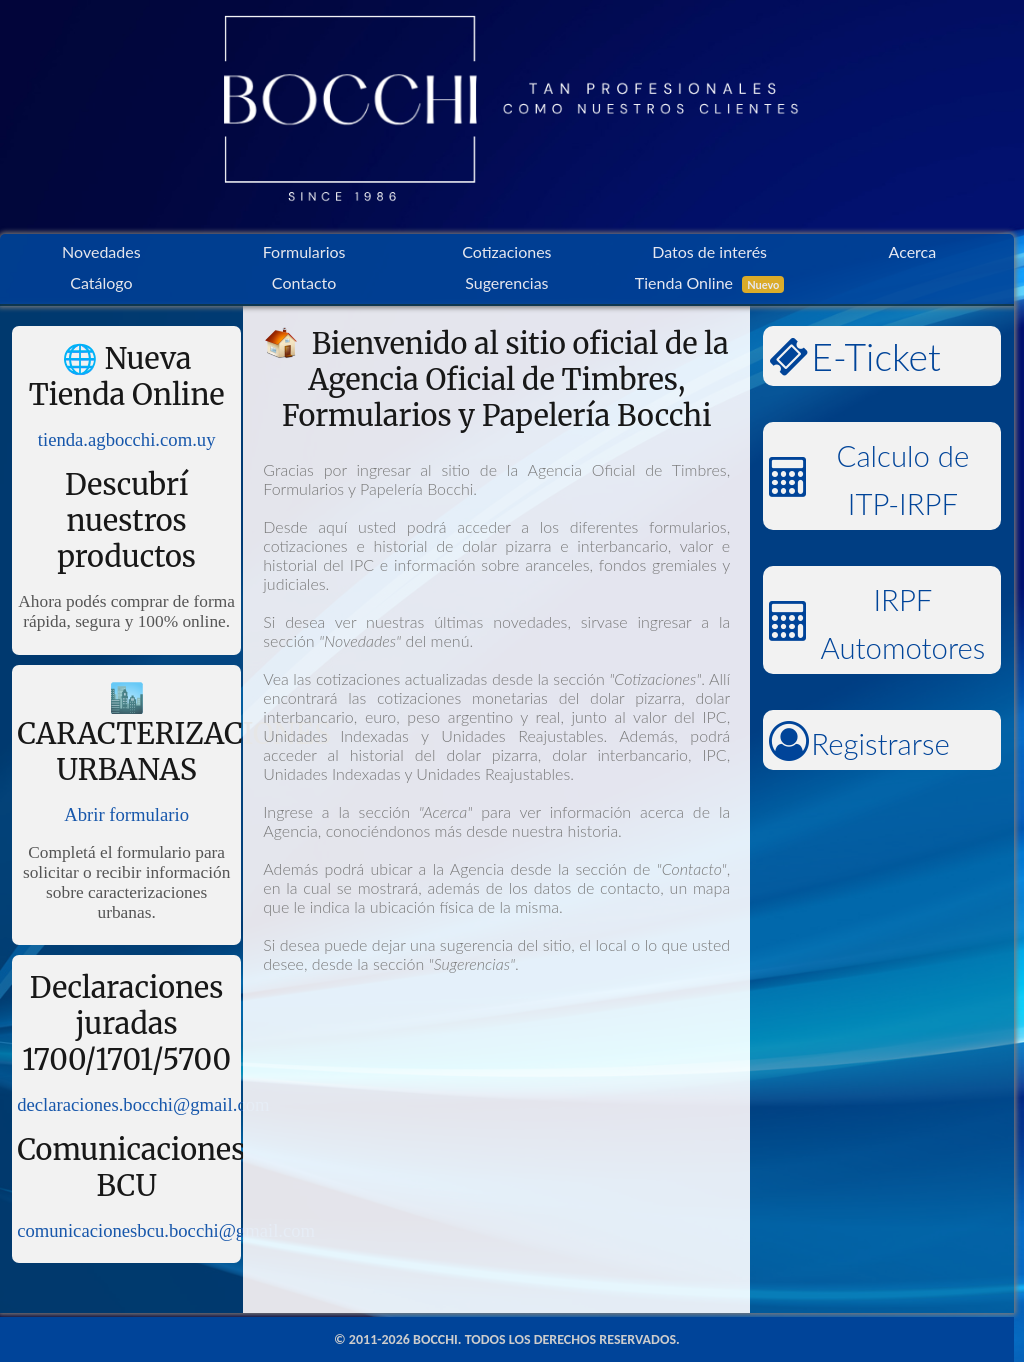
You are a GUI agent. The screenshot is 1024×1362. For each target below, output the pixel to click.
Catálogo (101, 282)
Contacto (304, 282)
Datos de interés (709, 251)
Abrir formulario (126, 814)
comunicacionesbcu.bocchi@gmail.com (166, 1230)
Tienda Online (710, 282)
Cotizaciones (506, 251)
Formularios (304, 251)
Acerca (913, 251)
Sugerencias (506, 282)
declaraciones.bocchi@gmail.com (143, 1104)
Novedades (101, 251)
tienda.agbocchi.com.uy (127, 439)
